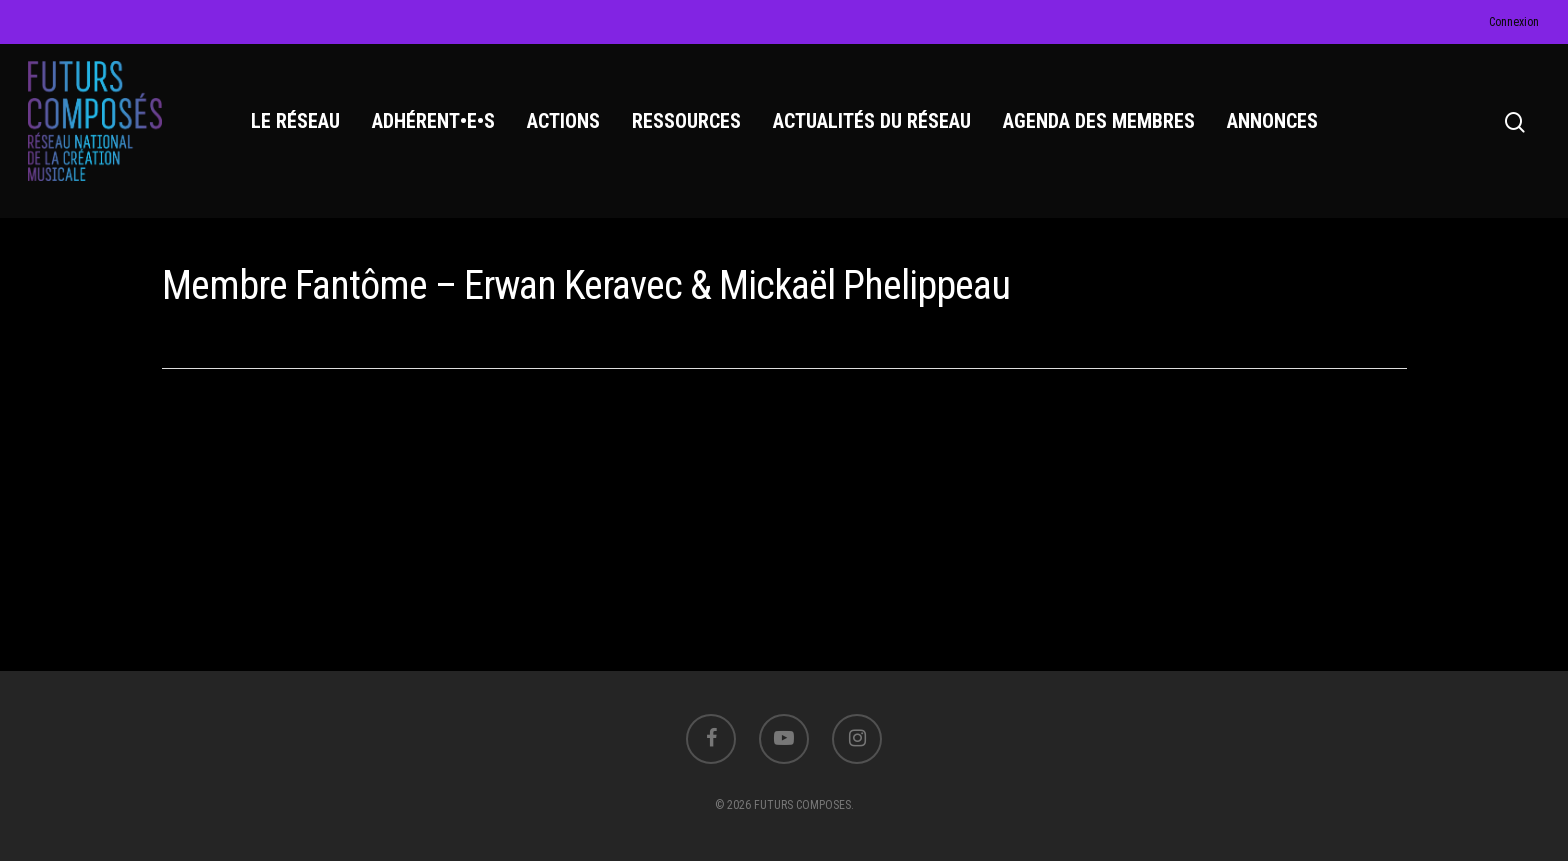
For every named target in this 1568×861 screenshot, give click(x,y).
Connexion (1514, 22)
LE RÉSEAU (295, 121)
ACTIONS (563, 121)
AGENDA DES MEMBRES (1099, 121)
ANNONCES (1272, 121)
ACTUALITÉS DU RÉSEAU (872, 121)
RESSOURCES (686, 121)
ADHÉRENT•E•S (433, 121)
